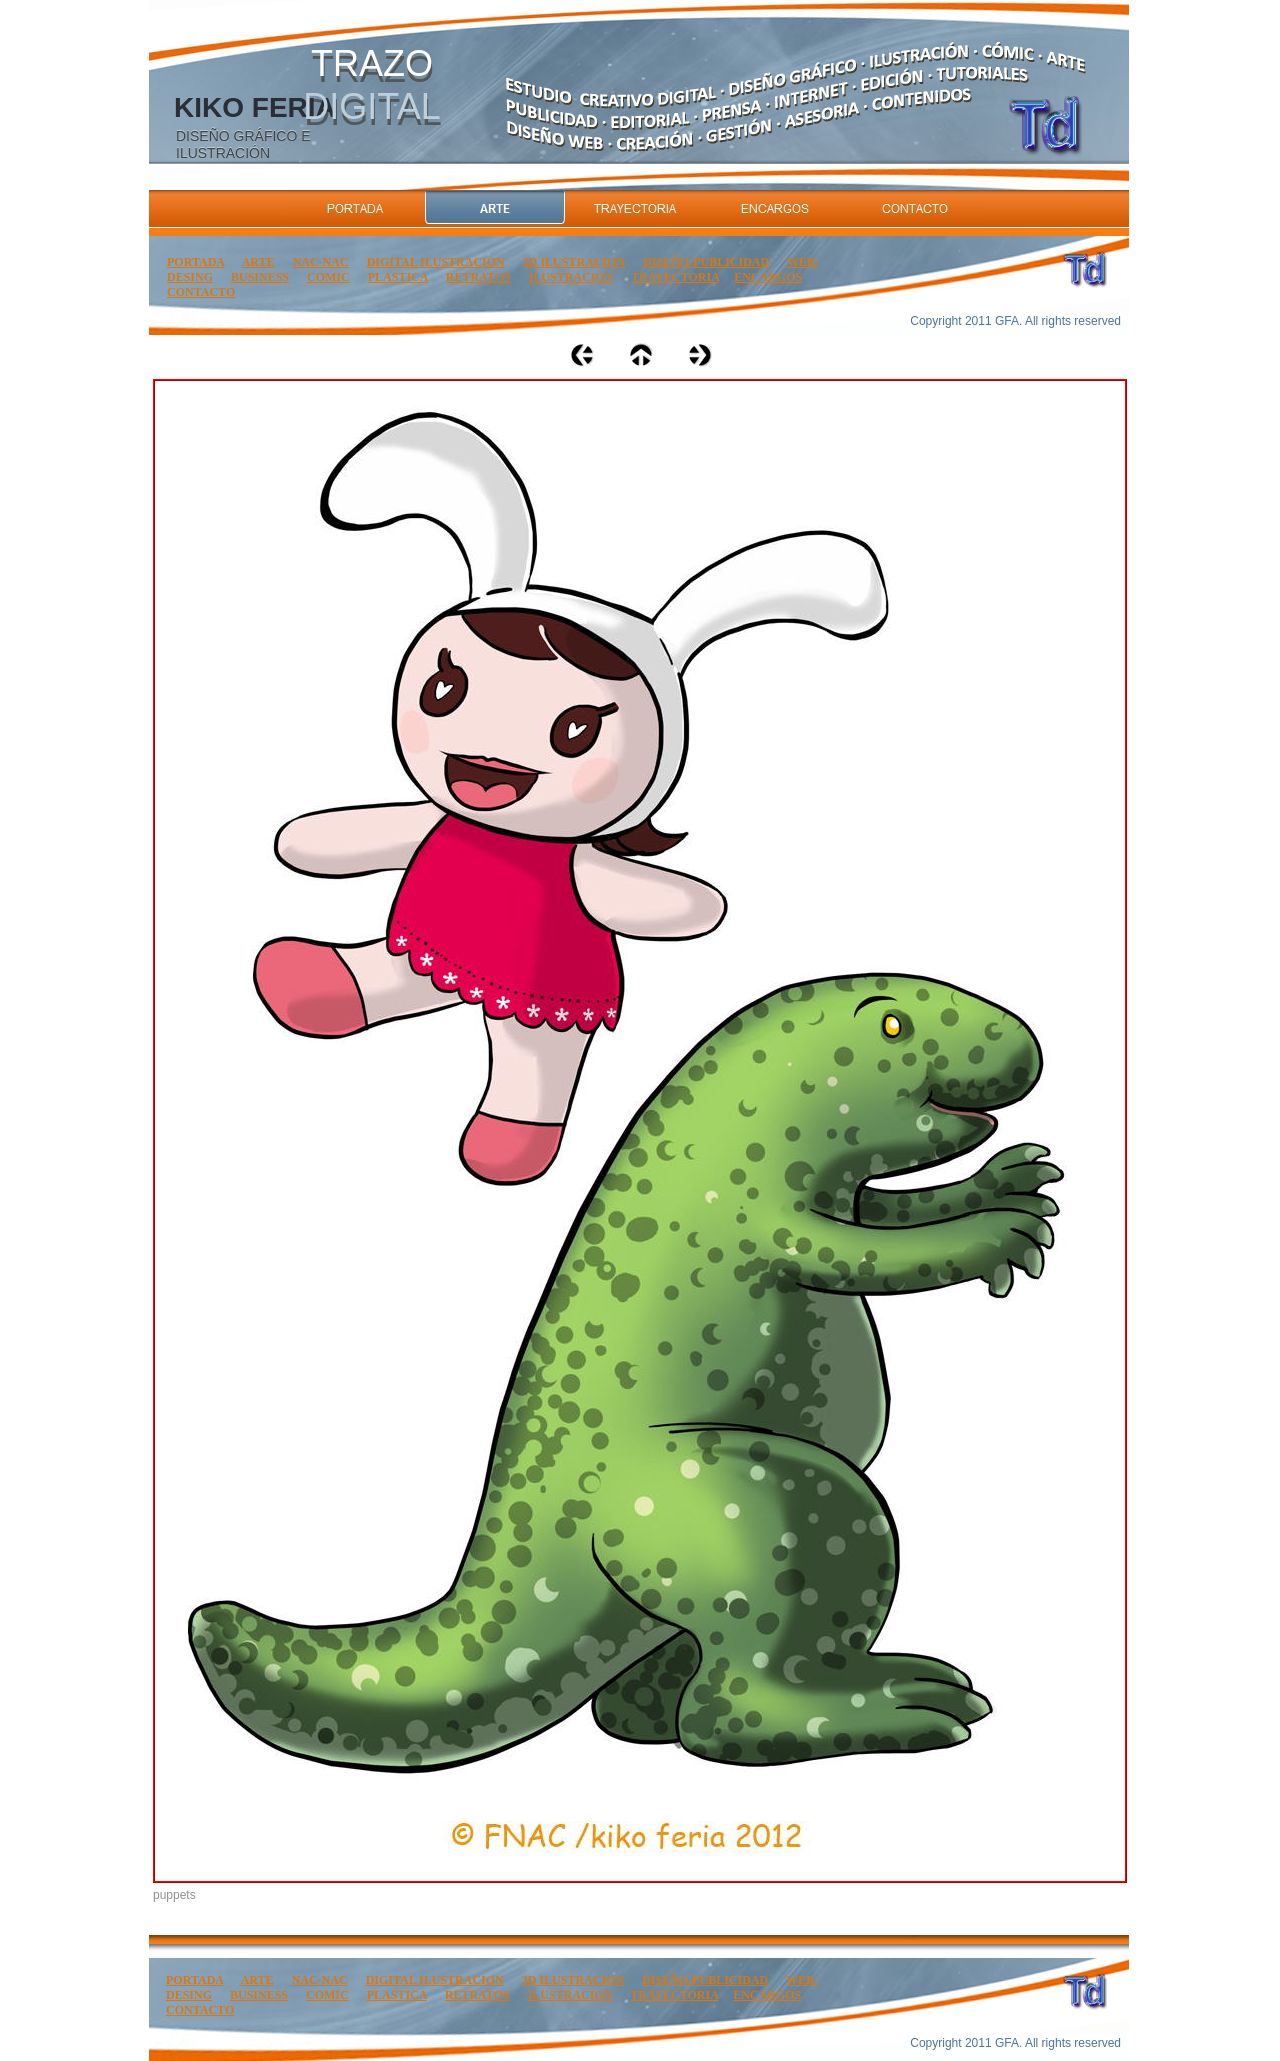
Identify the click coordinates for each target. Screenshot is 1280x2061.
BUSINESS (260, 277)
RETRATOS (478, 277)
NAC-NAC (321, 262)
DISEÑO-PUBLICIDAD (706, 262)
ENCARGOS (768, 277)
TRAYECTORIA (675, 277)
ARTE (258, 262)
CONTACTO (201, 292)
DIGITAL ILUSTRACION (436, 262)
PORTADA (195, 262)
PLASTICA (398, 277)
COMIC (328, 277)
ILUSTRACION (571, 277)
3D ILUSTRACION (574, 262)
